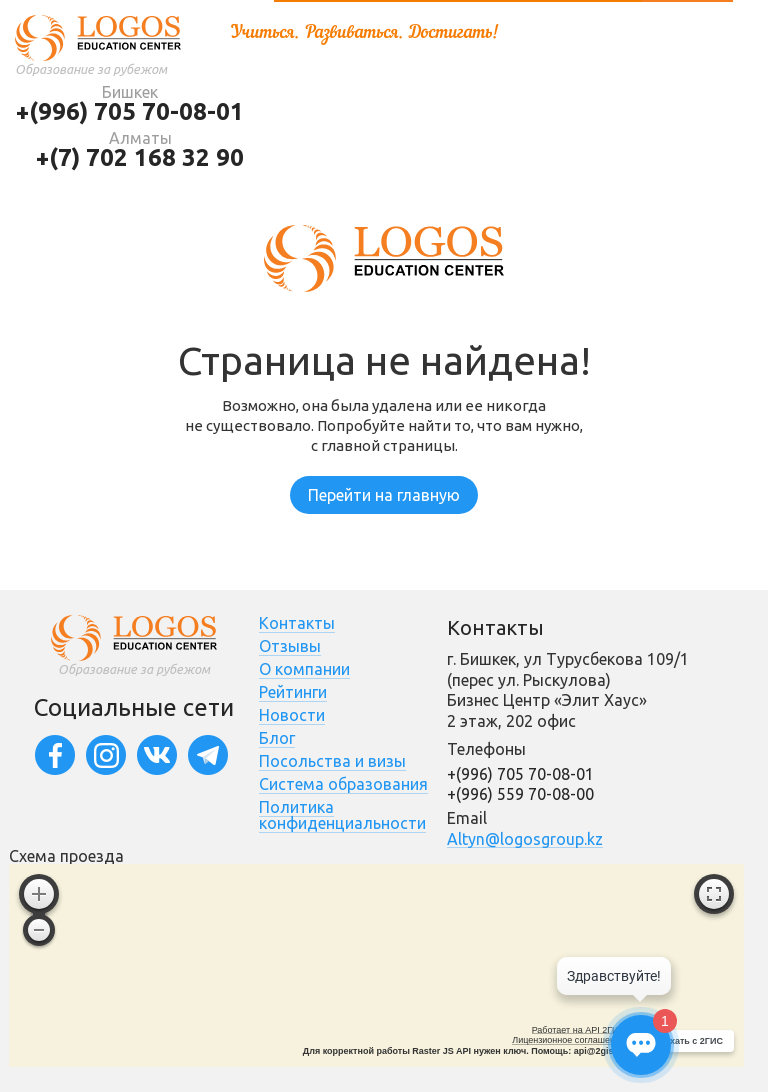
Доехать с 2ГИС (688, 1041)
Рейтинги (293, 692)
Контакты (297, 623)
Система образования (343, 784)
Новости (292, 715)
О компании (304, 669)
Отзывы (290, 646)
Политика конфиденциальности (342, 815)
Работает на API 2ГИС (578, 1030)
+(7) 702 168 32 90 (140, 157)
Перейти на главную (384, 495)
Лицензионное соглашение (568, 1040)
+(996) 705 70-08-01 (130, 111)
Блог (277, 738)
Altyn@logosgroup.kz (525, 839)
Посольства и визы (332, 761)
